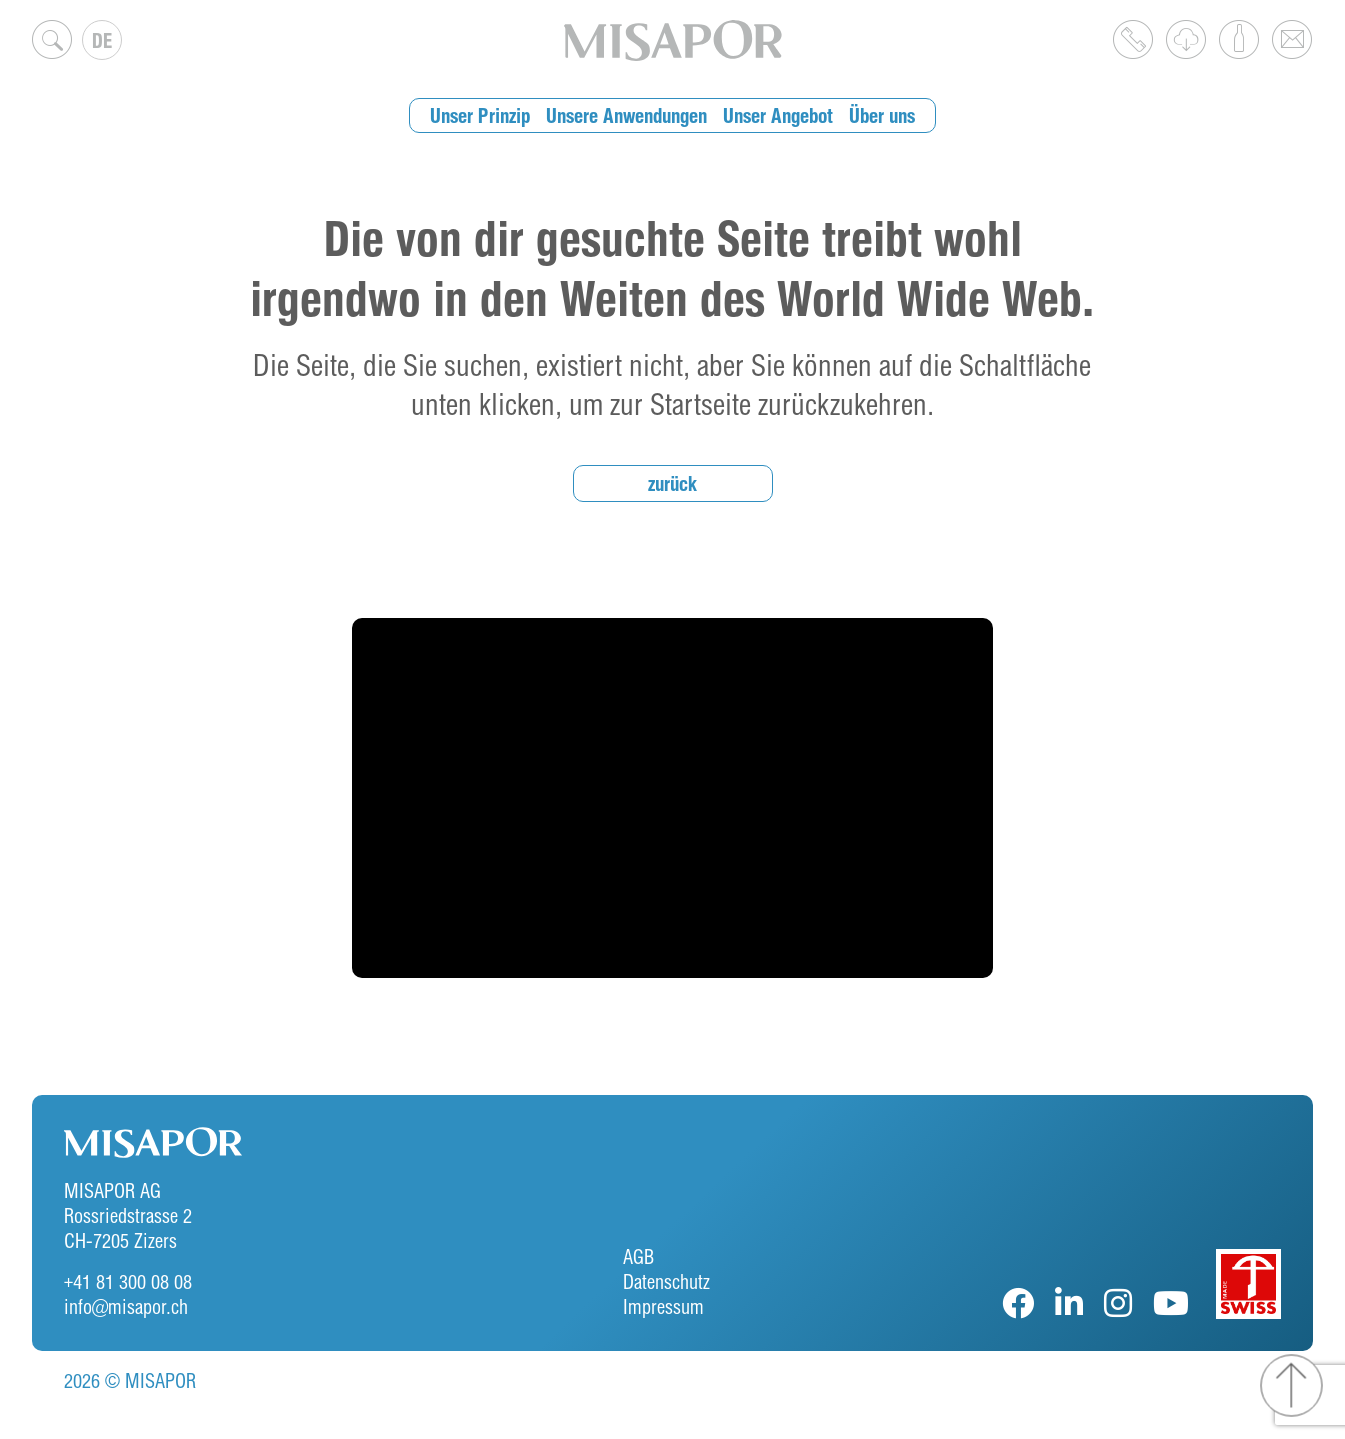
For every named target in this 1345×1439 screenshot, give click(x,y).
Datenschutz (666, 1281)
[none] (102, 40)
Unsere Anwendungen (626, 115)
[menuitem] (102, 40)
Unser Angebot (778, 115)
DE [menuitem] (102, 40)
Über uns (882, 115)
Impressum (663, 1306)
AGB (638, 1256)
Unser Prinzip (480, 115)
